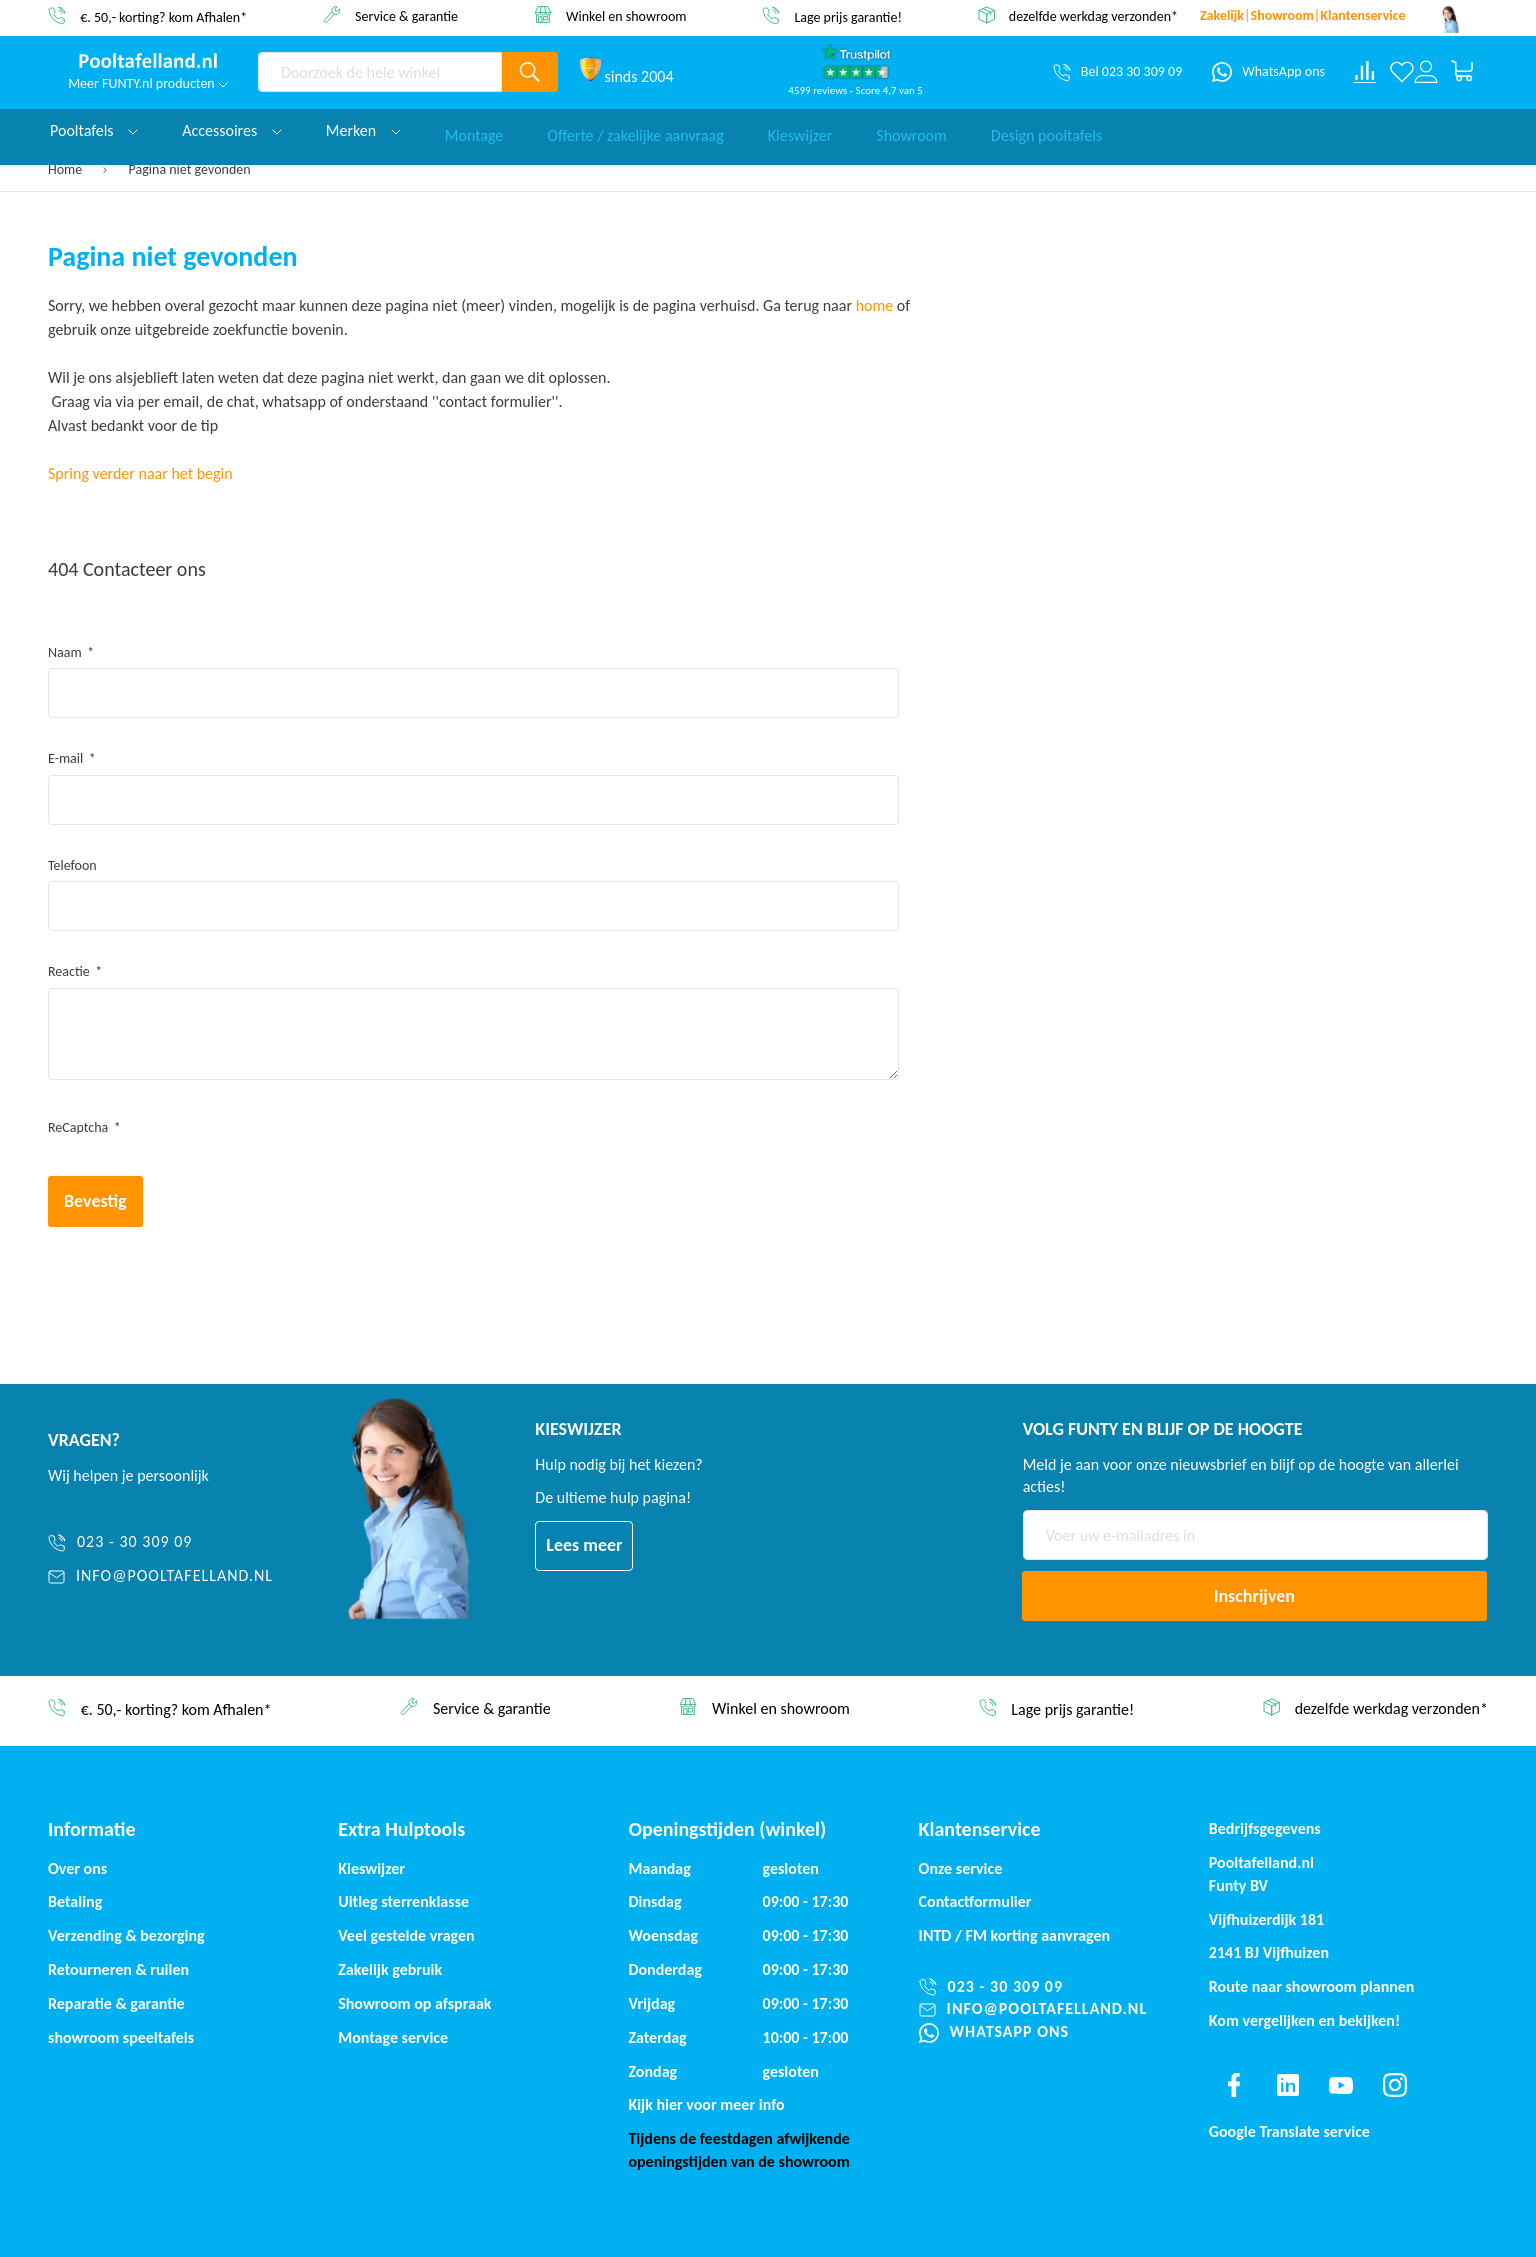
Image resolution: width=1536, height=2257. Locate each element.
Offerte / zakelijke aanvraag (635, 130)
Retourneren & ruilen (118, 1969)
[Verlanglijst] (1402, 72)
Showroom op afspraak (414, 2003)
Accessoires (232, 130)
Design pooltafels (1046, 130)
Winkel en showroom (626, 15)
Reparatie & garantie (116, 2003)
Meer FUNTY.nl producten (148, 83)
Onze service (961, 1868)
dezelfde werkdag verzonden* (1093, 16)
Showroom (911, 130)
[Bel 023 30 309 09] (1117, 72)
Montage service (393, 2037)
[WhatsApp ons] (1268, 72)
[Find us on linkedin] (1287, 2085)
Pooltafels (94, 130)
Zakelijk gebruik (390, 1969)
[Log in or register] (1426, 72)
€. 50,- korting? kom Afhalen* (163, 16)
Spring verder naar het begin (140, 473)
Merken (363, 130)
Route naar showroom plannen (1312, 1986)
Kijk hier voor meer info (706, 2104)
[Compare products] (1365, 72)
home (875, 305)
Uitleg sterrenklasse (403, 1901)
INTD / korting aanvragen (1015, 1935)
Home (66, 169)
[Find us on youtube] (1341, 2085)
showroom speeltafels (121, 2037)
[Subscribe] (1254, 1596)
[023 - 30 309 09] (187, 1542)
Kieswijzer (800, 130)
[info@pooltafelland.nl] (187, 1576)
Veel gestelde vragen (406, 1935)
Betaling (75, 1901)
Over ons (77, 1868)
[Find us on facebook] (1234, 2085)
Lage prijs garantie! (848, 16)
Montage (474, 130)
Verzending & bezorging (126, 1935)
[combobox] (380, 72)
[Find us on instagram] (1395, 2085)
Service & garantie (406, 15)
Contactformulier (975, 1901)
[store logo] (148, 61)
